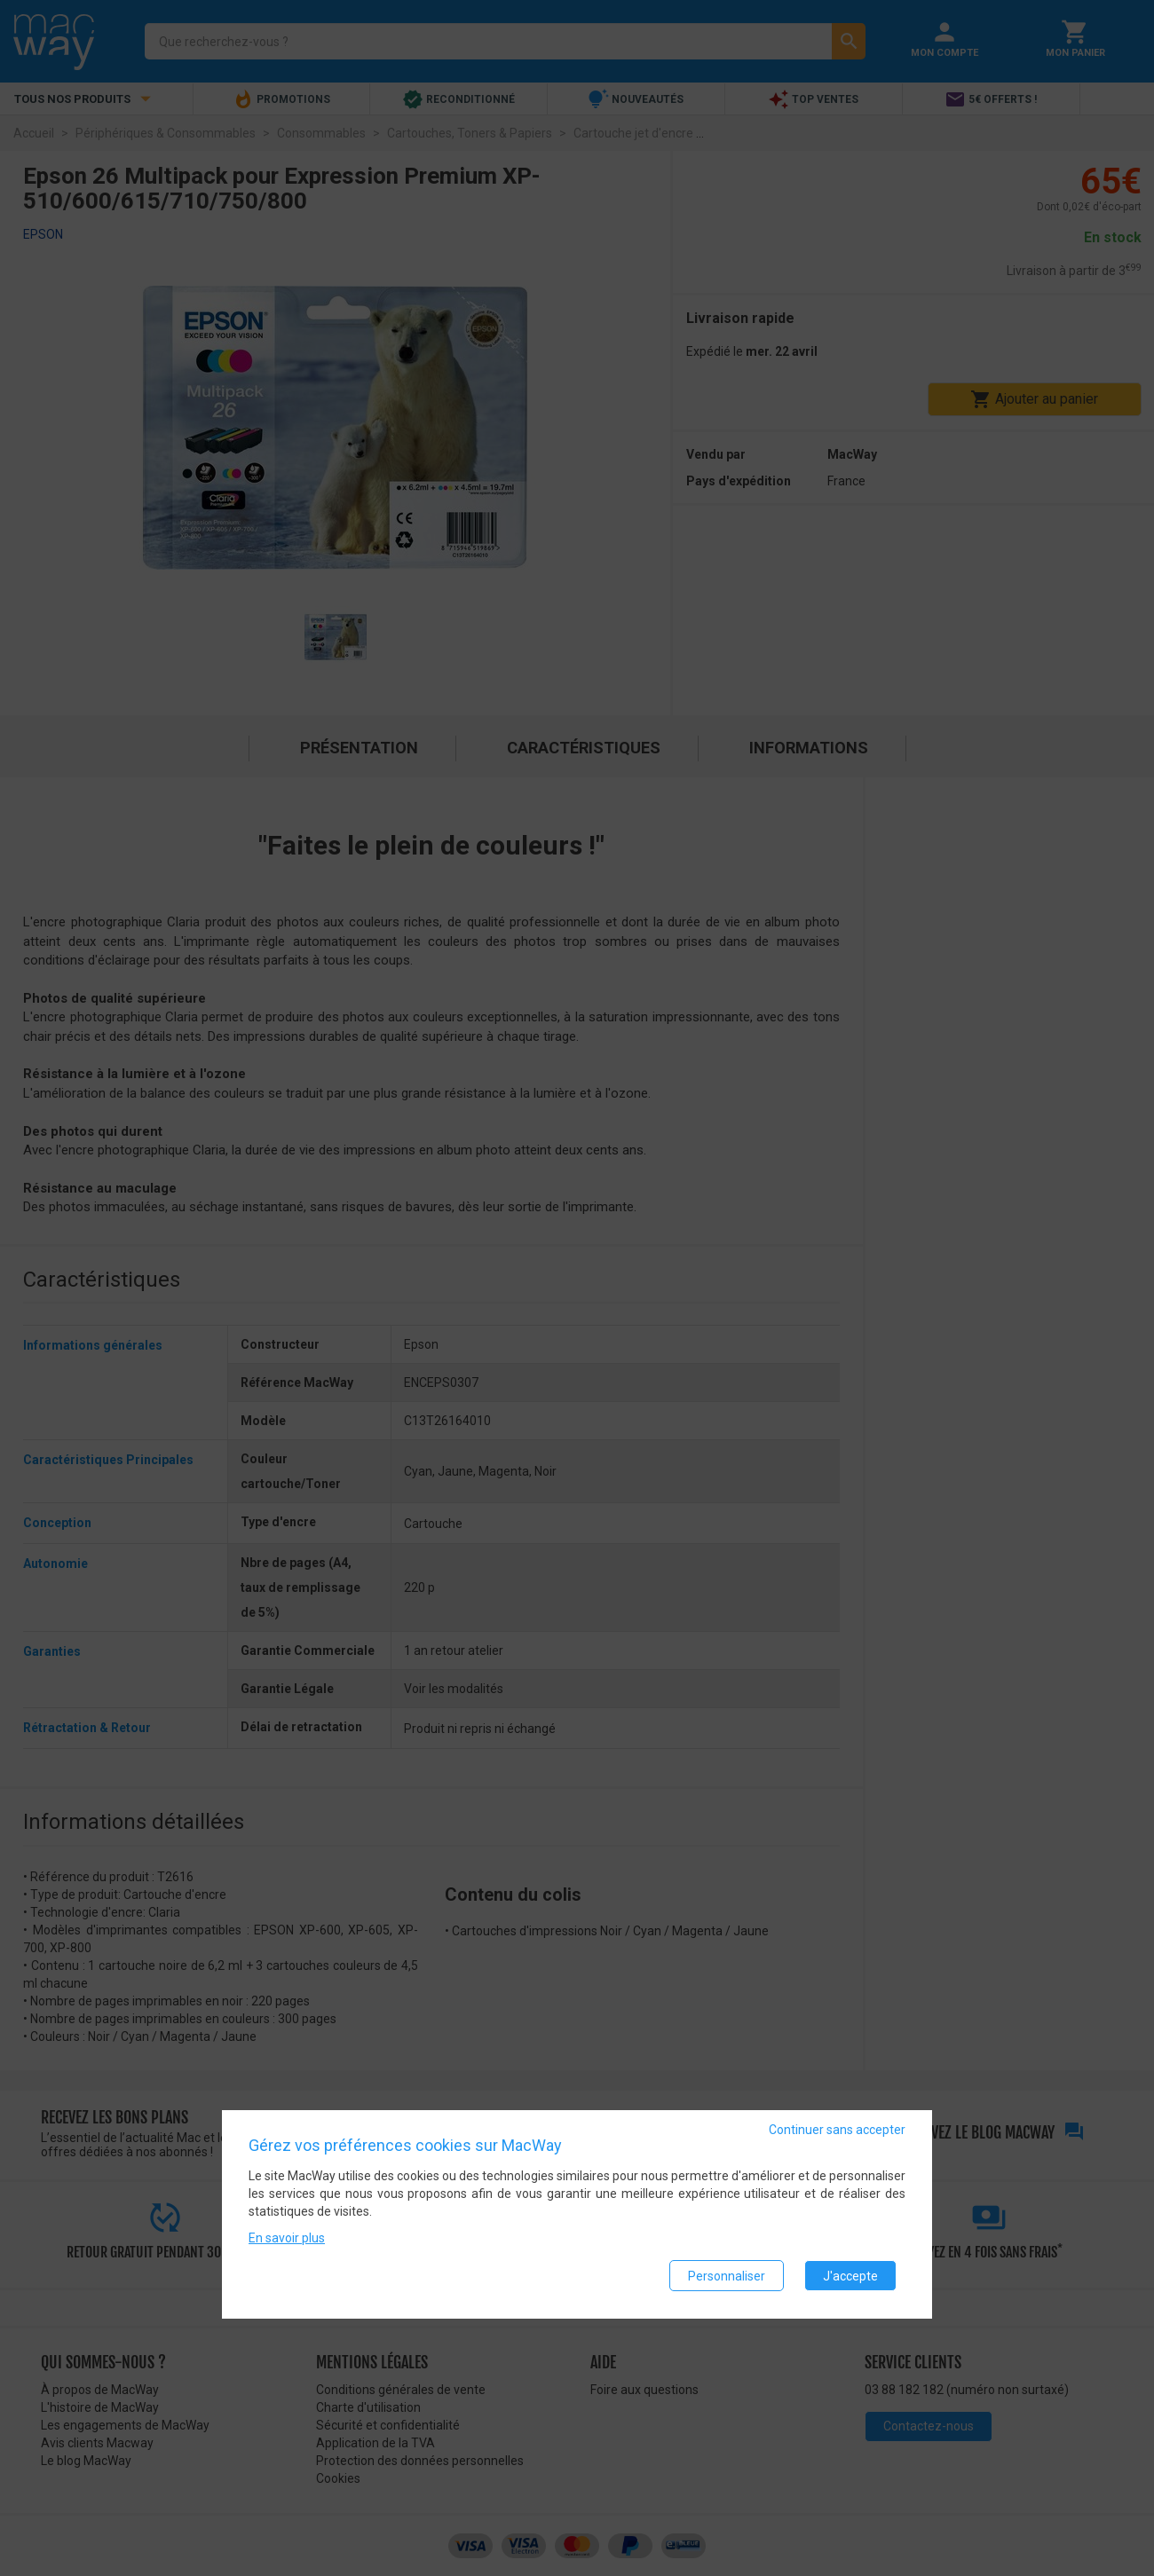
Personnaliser (726, 2276)
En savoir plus (287, 2239)
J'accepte (850, 2276)
